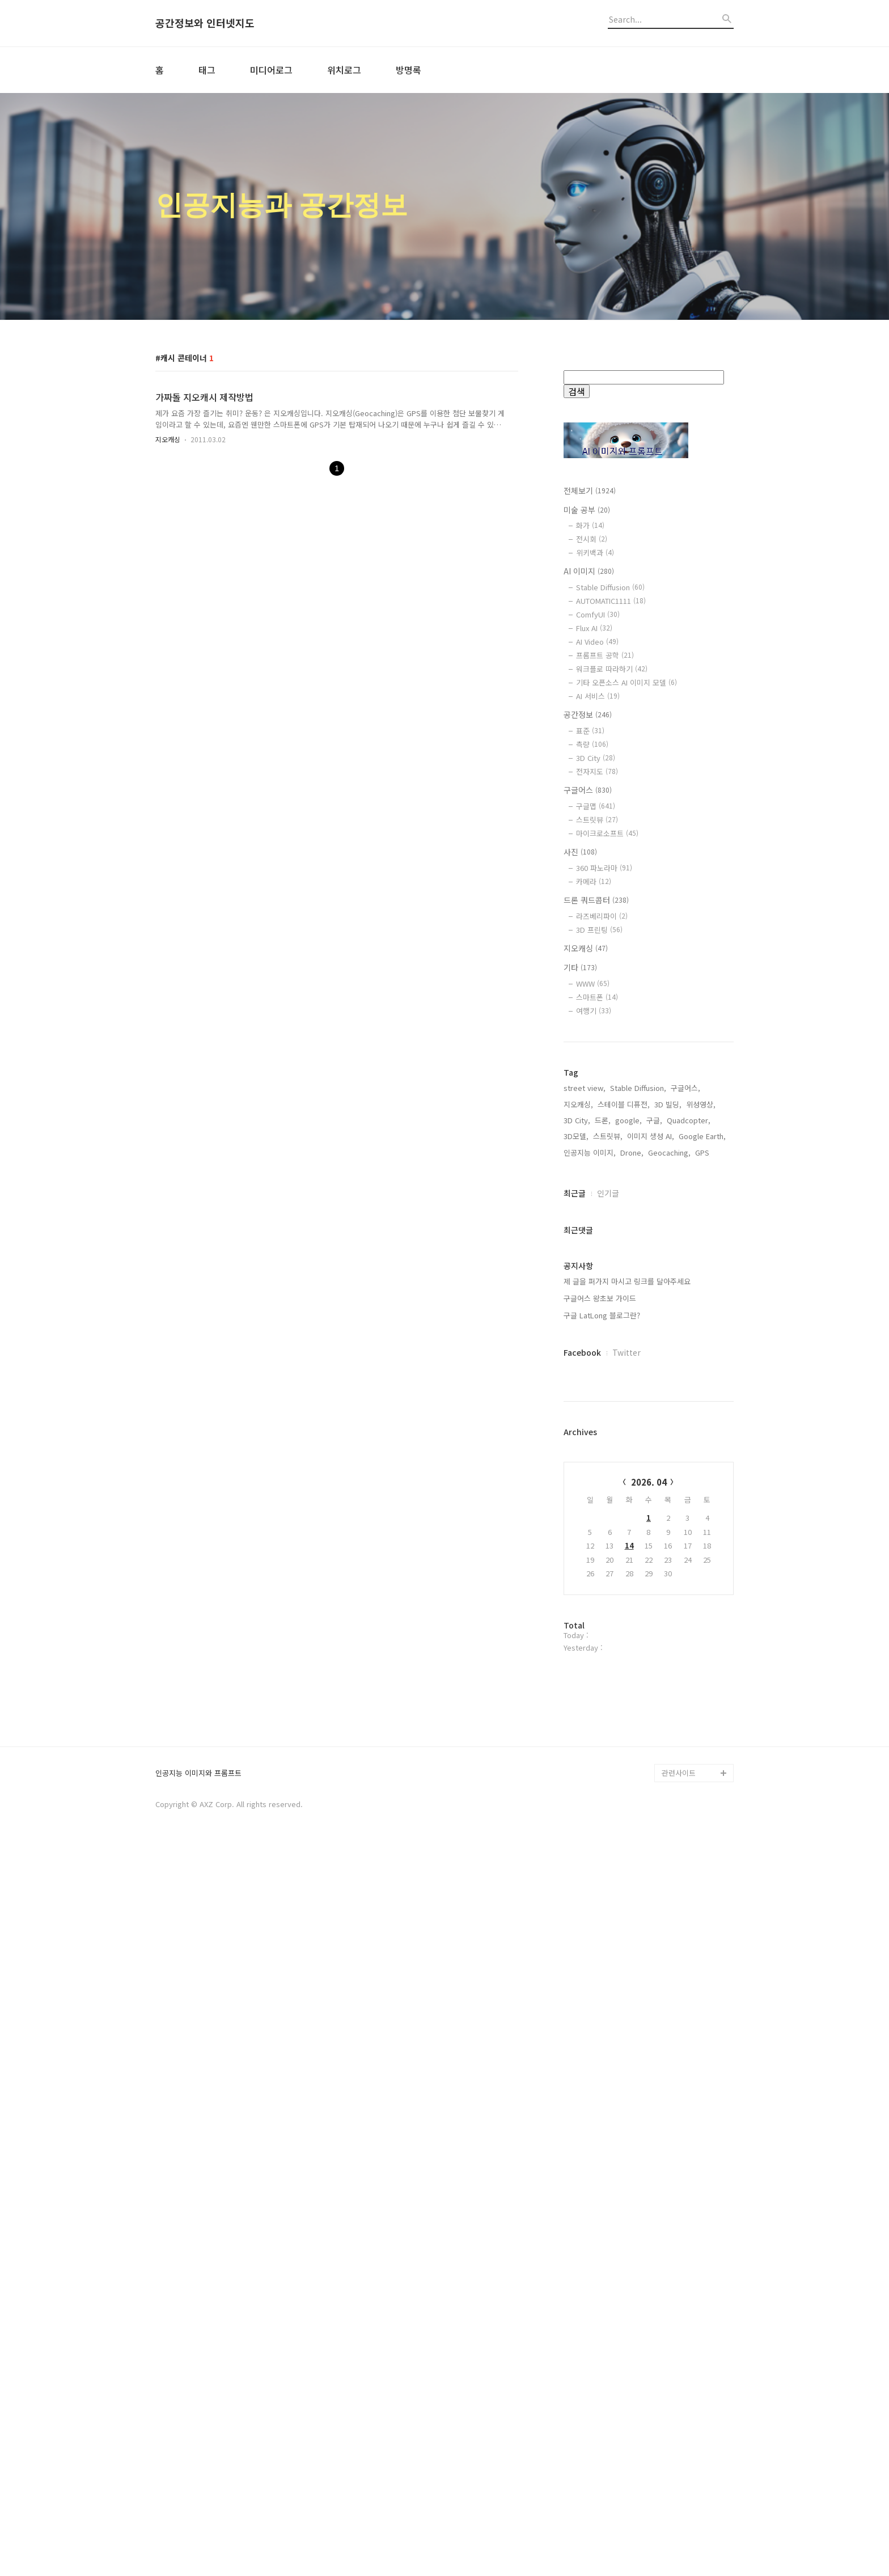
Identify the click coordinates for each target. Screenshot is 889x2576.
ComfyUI (598, 614)
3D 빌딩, (667, 1467)
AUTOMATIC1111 (611, 600)
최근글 (575, 1556)
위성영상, (701, 1467)
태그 (206, 70)
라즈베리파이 (602, 916)
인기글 (608, 1556)
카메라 (593, 881)
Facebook (582, 1715)
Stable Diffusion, (638, 1450)
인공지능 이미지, (590, 1515)
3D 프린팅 (599, 929)
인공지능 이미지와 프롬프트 (198, 2501)
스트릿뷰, (608, 1499)
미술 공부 (587, 509)
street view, (585, 1450)
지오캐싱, (578, 1467)
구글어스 (588, 790)
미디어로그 (271, 70)
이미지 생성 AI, (650, 1499)
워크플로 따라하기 (611, 668)
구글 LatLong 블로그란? (602, 1678)
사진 (580, 851)
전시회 (591, 539)
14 (629, 1908)
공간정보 (588, 714)
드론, (603, 1483)
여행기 (593, 1010)
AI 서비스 (598, 696)
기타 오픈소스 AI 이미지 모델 (626, 682)
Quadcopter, (688, 1483)
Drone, (632, 1515)
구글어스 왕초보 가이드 (600, 1661)
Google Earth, (702, 1499)
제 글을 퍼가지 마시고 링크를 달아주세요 (627, 1644)
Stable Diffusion (610, 587)
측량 (592, 744)
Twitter (626, 1715)
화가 (590, 525)
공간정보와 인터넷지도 (205, 23)
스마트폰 (597, 997)
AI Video (597, 641)
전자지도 (597, 771)
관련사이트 (679, 2500)
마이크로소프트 (607, 833)
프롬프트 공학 (605, 655)
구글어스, (685, 1450)
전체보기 (590, 490)
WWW (592, 983)
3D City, (577, 1483)
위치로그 (344, 70)
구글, (654, 1483)
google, (628, 1483)
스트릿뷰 (597, 819)
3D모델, (576, 1499)
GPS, (703, 1515)
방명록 (408, 70)
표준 (590, 730)
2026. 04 (649, 1845)
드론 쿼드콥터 (596, 900)
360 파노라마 (604, 867)
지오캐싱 (167, 439)
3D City (595, 757)
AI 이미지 (589, 571)
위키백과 (595, 552)
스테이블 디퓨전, (624, 1467)
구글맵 (595, 806)
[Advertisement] (649, 1235)
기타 (580, 967)
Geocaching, (669, 1515)
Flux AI (594, 628)
